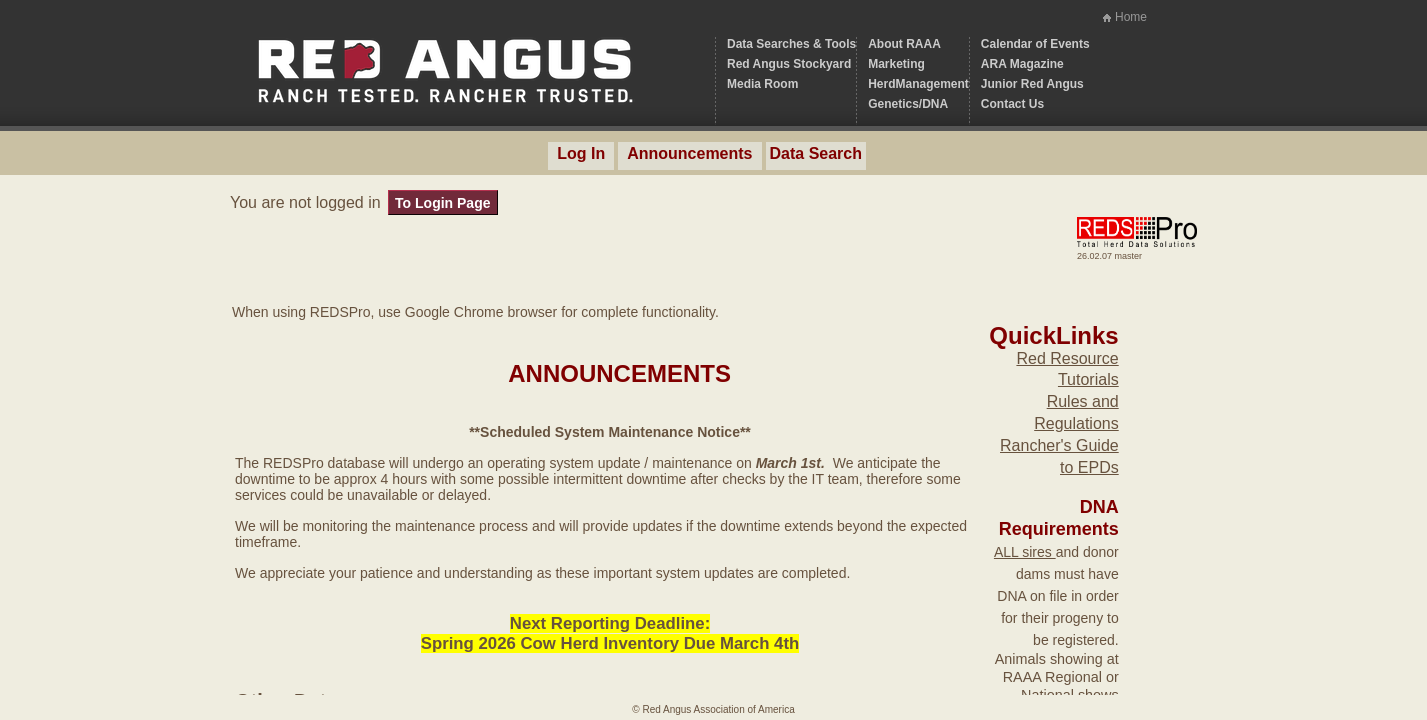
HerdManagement (918, 84)
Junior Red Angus (1032, 84)
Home (1131, 17)
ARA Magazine (1022, 64)
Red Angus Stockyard (789, 64)
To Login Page (442, 203)
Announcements (689, 153)
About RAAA (904, 44)
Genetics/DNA (908, 104)
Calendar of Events (1035, 44)
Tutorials (1088, 379)
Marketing (896, 64)
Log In (581, 153)
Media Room (762, 84)
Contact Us (1012, 104)
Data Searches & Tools (791, 44)
